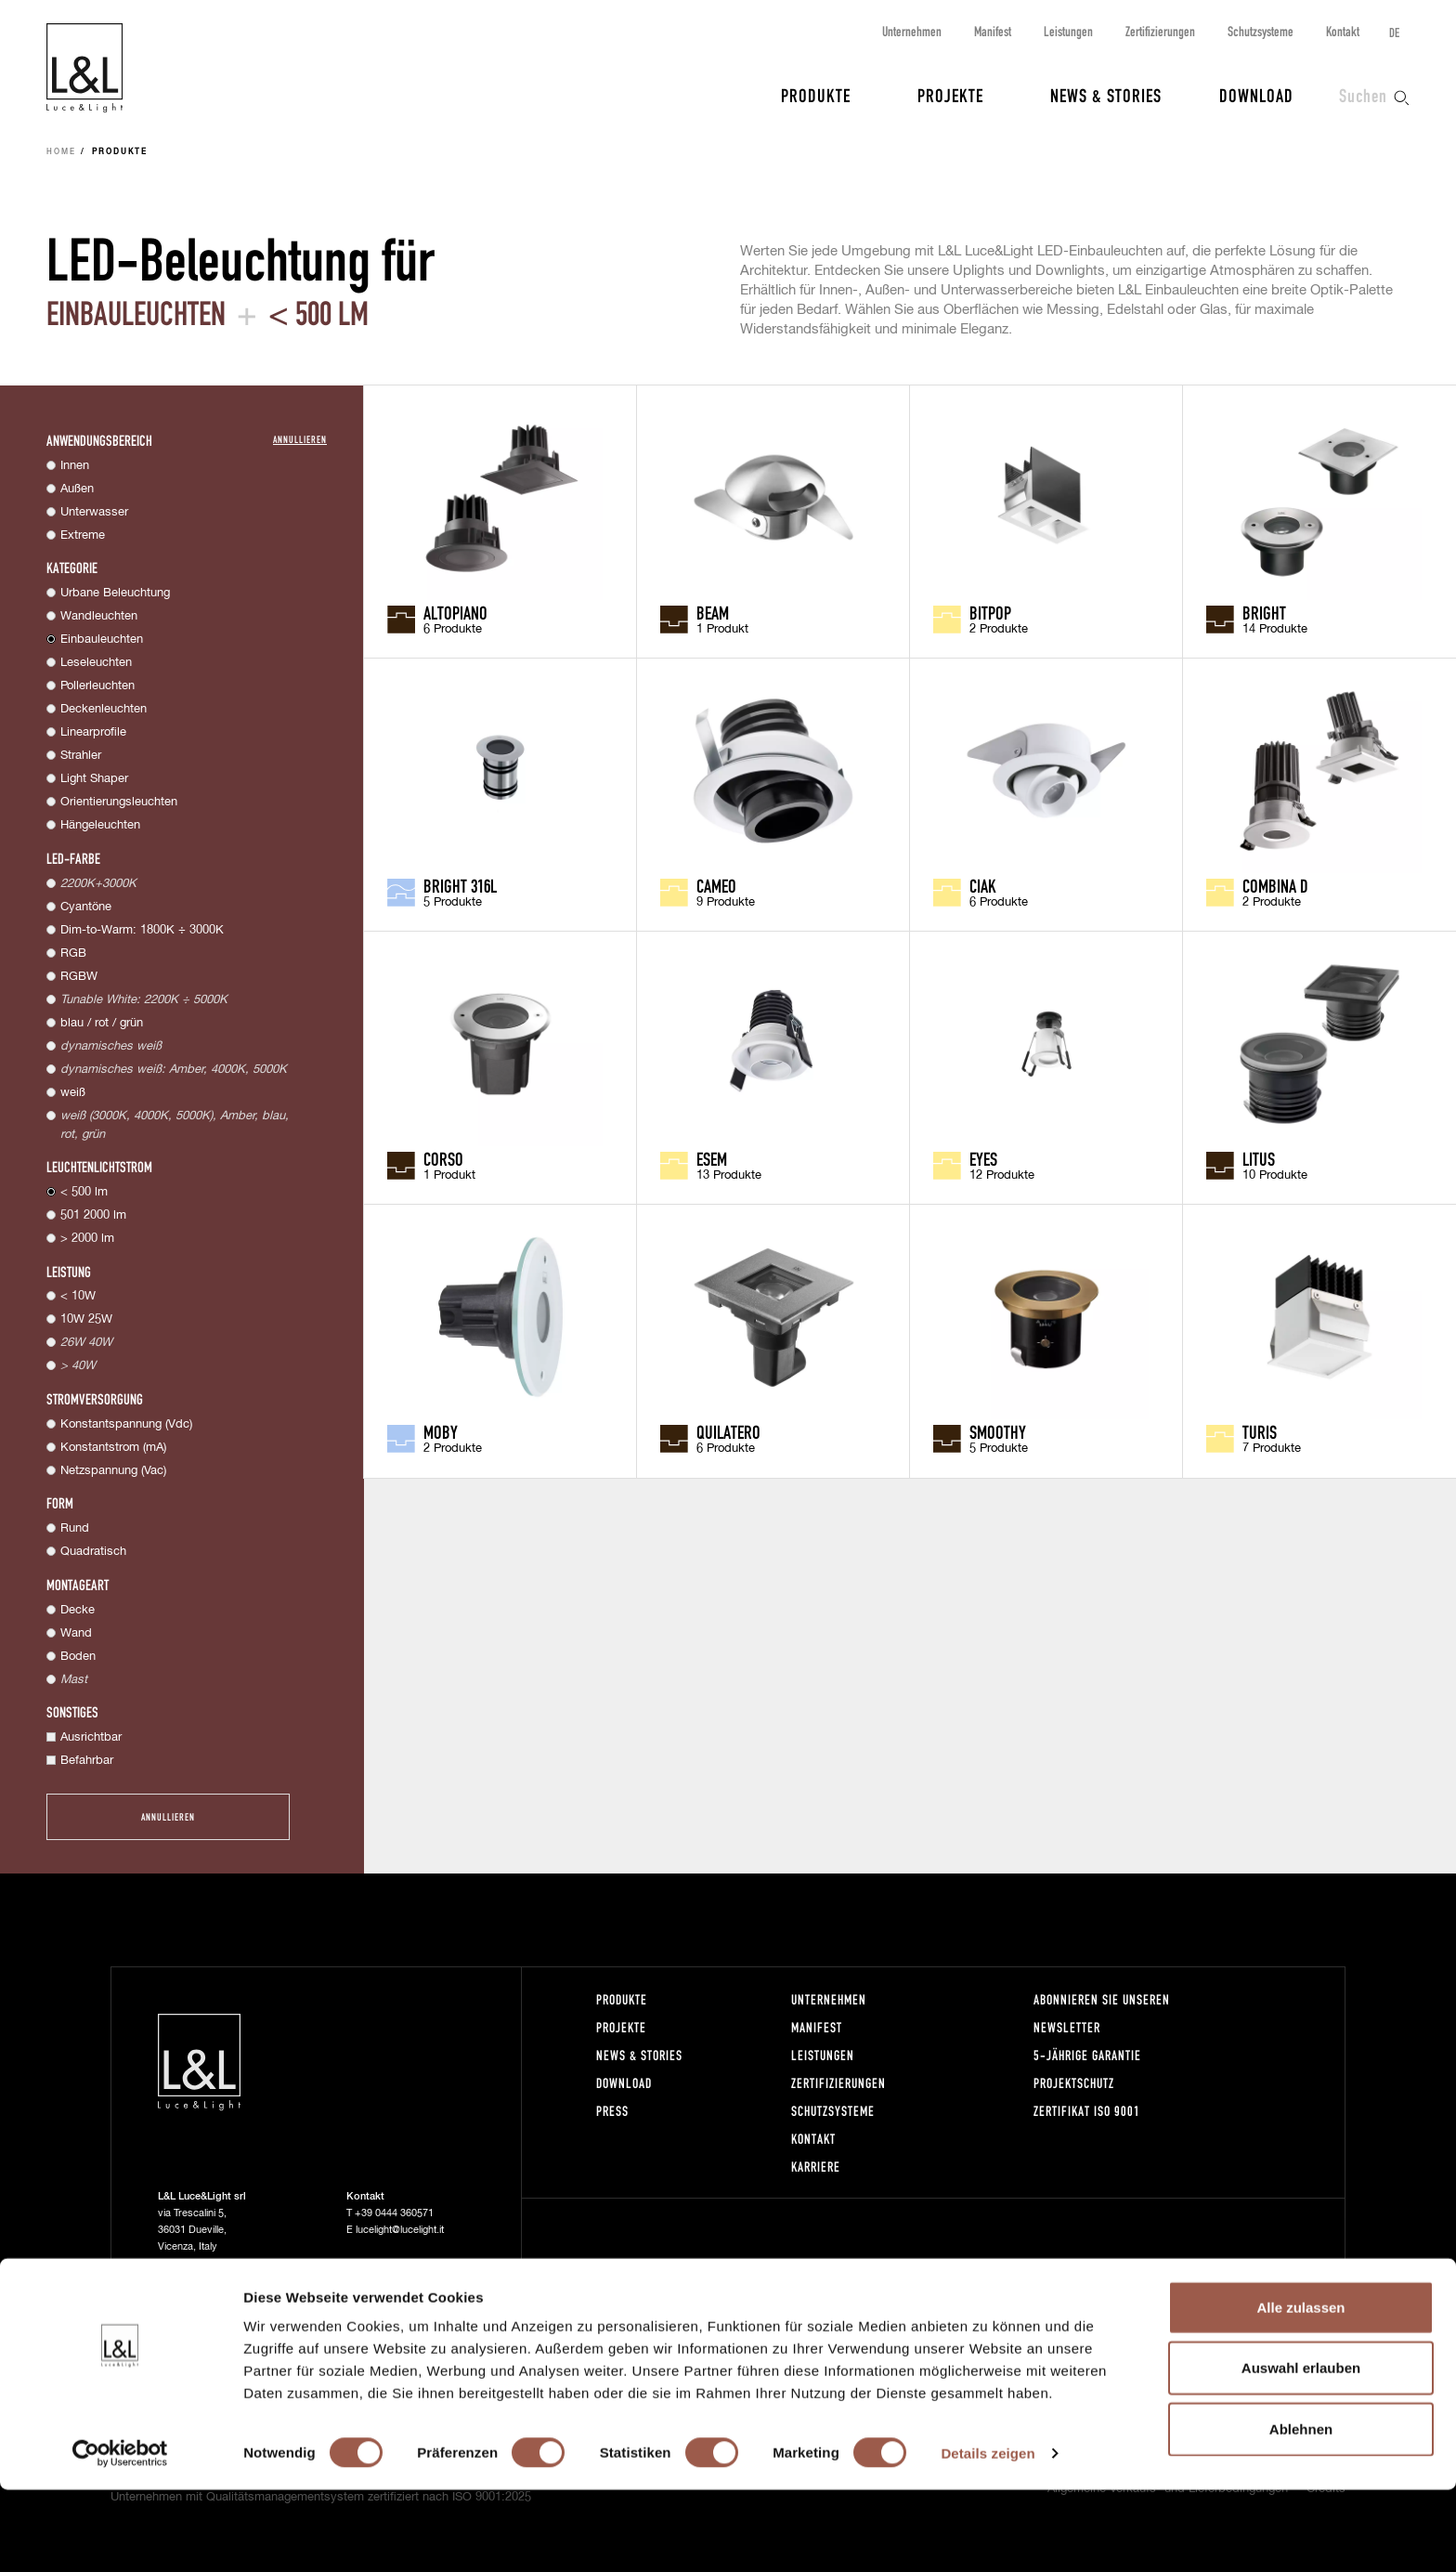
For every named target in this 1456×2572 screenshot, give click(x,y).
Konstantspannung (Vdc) (126, 1424)
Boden (78, 1657)
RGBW (79, 977)
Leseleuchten (96, 663)
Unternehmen (912, 31)
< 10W (78, 1296)
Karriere (815, 2167)
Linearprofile (93, 732)
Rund (74, 1528)
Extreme (82, 535)
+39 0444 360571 (394, 2213)
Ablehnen (1300, 2511)
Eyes (983, 1158)
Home (61, 152)
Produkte (816, 94)
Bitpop (990, 612)
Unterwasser (94, 512)
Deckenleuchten (103, 709)
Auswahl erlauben (1301, 2451)
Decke (77, 1610)
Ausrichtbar (91, 1737)
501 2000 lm (93, 1215)
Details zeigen (987, 2535)
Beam (712, 612)
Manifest (992, 31)
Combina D (1275, 885)
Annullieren (300, 439)
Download (1256, 94)
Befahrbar (86, 1761)
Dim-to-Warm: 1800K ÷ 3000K (142, 930)
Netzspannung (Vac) (113, 1471)
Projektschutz (1074, 2083)
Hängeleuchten (100, 825)
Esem (711, 1158)
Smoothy (997, 1431)
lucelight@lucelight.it (400, 2230)
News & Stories (1106, 94)
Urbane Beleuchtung (115, 593)
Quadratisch (93, 1552)
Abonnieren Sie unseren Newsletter (1102, 2013)
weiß (72, 1093)
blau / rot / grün (101, 1023)
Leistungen (1068, 31)
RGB (73, 953)
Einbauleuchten (101, 639)
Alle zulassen (1300, 2389)
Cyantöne (85, 907)
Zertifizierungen (1160, 31)
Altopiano (455, 612)
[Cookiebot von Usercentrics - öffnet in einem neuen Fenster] (120, 2536)
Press (612, 2111)
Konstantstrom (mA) (113, 1448)
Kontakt (1342, 31)
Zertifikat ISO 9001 (1087, 2111)
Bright (1264, 612)
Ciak (982, 885)
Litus (1258, 1158)
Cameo (716, 885)
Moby (440, 1431)
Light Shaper (94, 779)
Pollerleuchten (97, 686)
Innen (74, 466)
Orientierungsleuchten (118, 802)
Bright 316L (460, 885)
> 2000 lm (87, 1239)
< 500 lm (84, 1192)
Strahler (80, 756)
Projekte (950, 94)
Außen (77, 489)
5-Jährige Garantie (1087, 2055)
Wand (76, 1633)
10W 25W (86, 1319)
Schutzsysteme (1261, 31)
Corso (443, 1158)
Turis (1259, 1431)
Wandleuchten (98, 616)
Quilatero (728, 1431)
